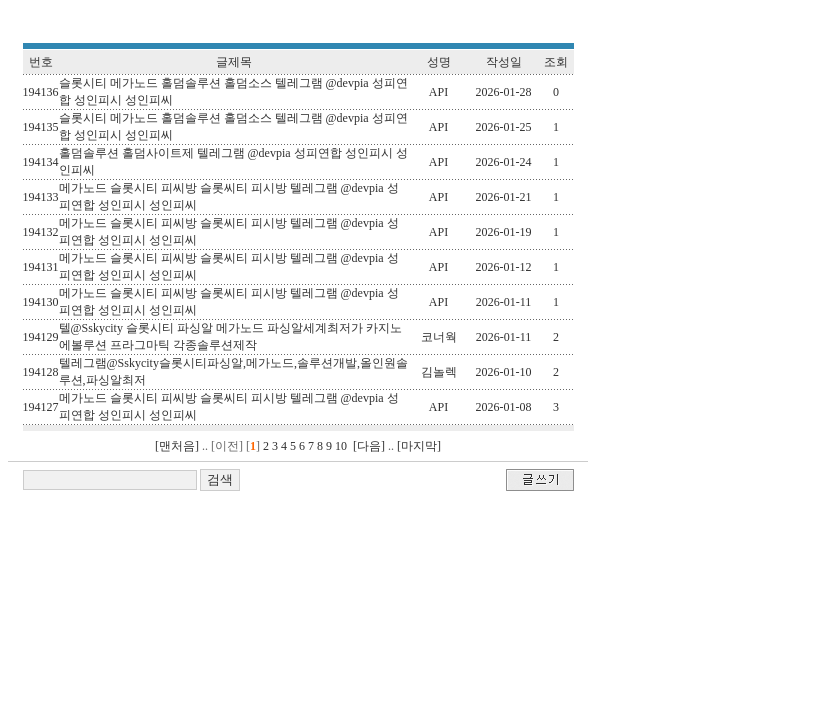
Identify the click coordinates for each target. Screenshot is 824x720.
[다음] (369, 446)
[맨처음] (177, 446)
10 (341, 446)
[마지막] (419, 446)
